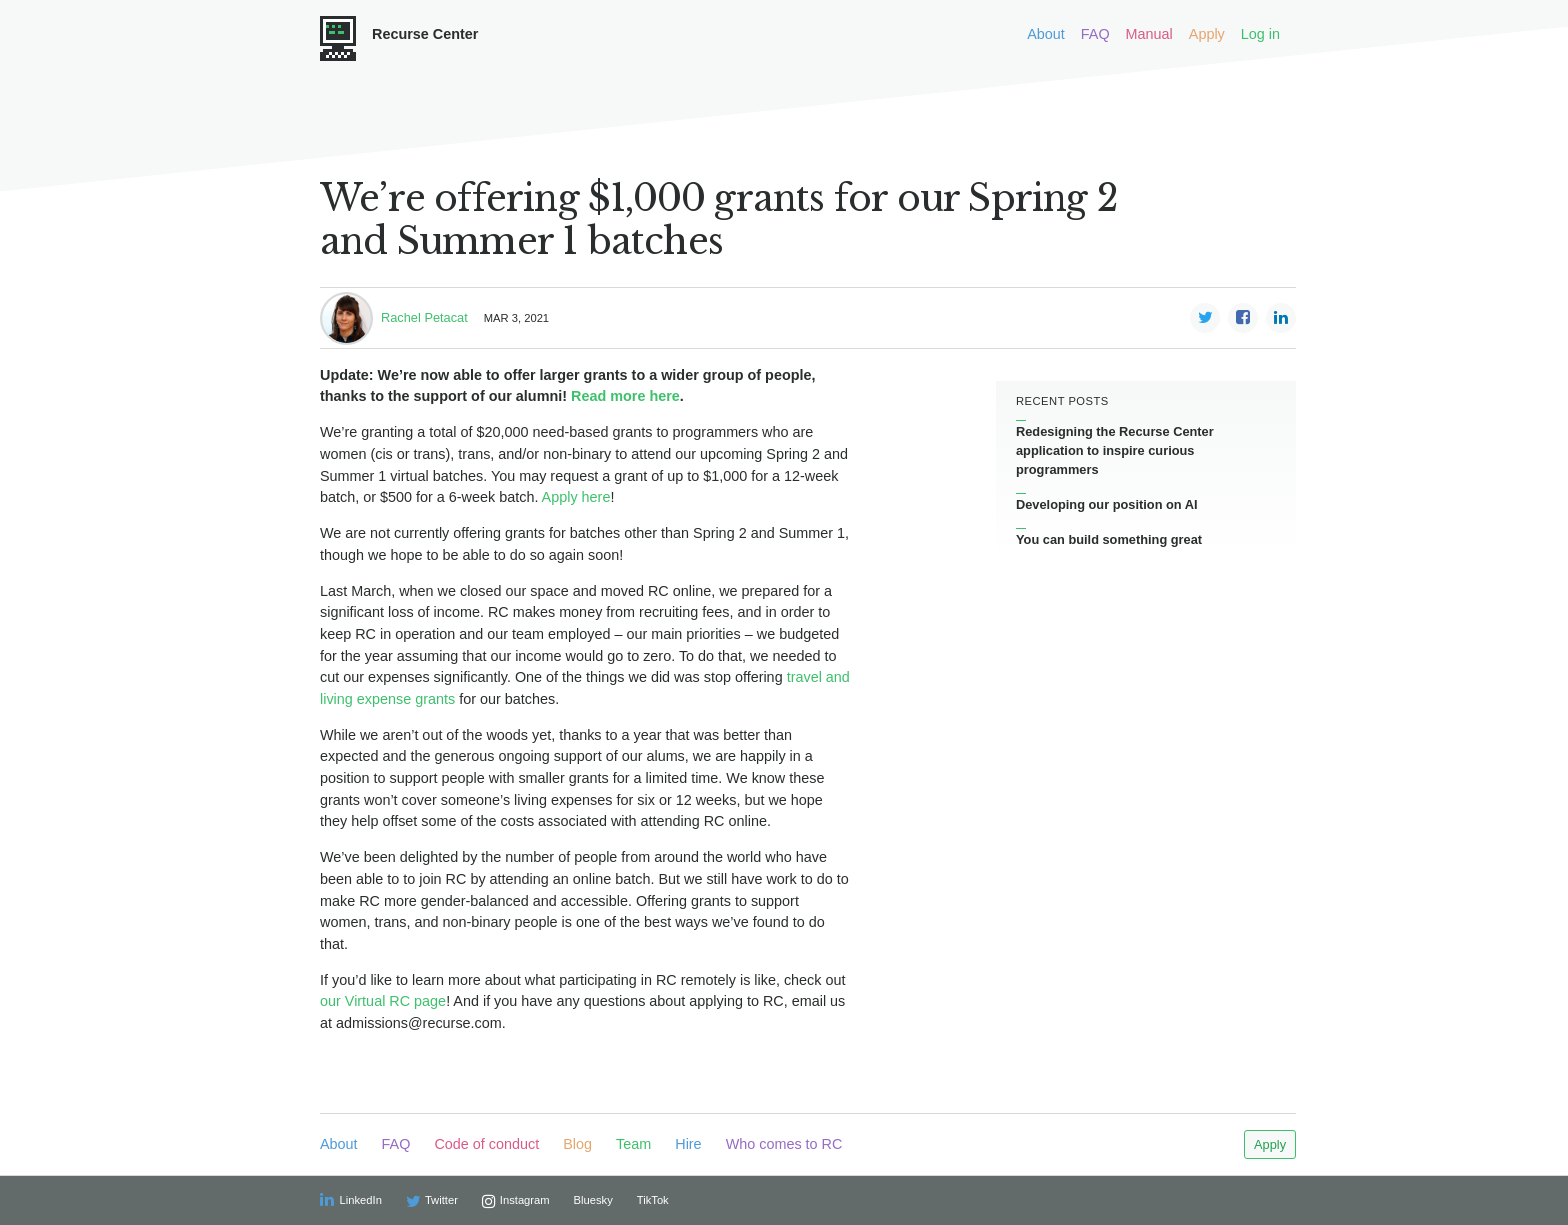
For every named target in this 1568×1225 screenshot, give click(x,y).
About (1046, 34)
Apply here (576, 497)
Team (633, 1144)
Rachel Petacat (424, 317)
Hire (688, 1144)
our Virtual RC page (383, 1001)
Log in (1260, 34)
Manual (1149, 34)
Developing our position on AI (1107, 504)
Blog (577, 1144)
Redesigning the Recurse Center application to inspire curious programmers (1115, 450)
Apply (1207, 34)
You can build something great (1109, 539)
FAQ (1095, 34)
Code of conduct (486, 1144)
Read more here (625, 396)
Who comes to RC (784, 1144)
